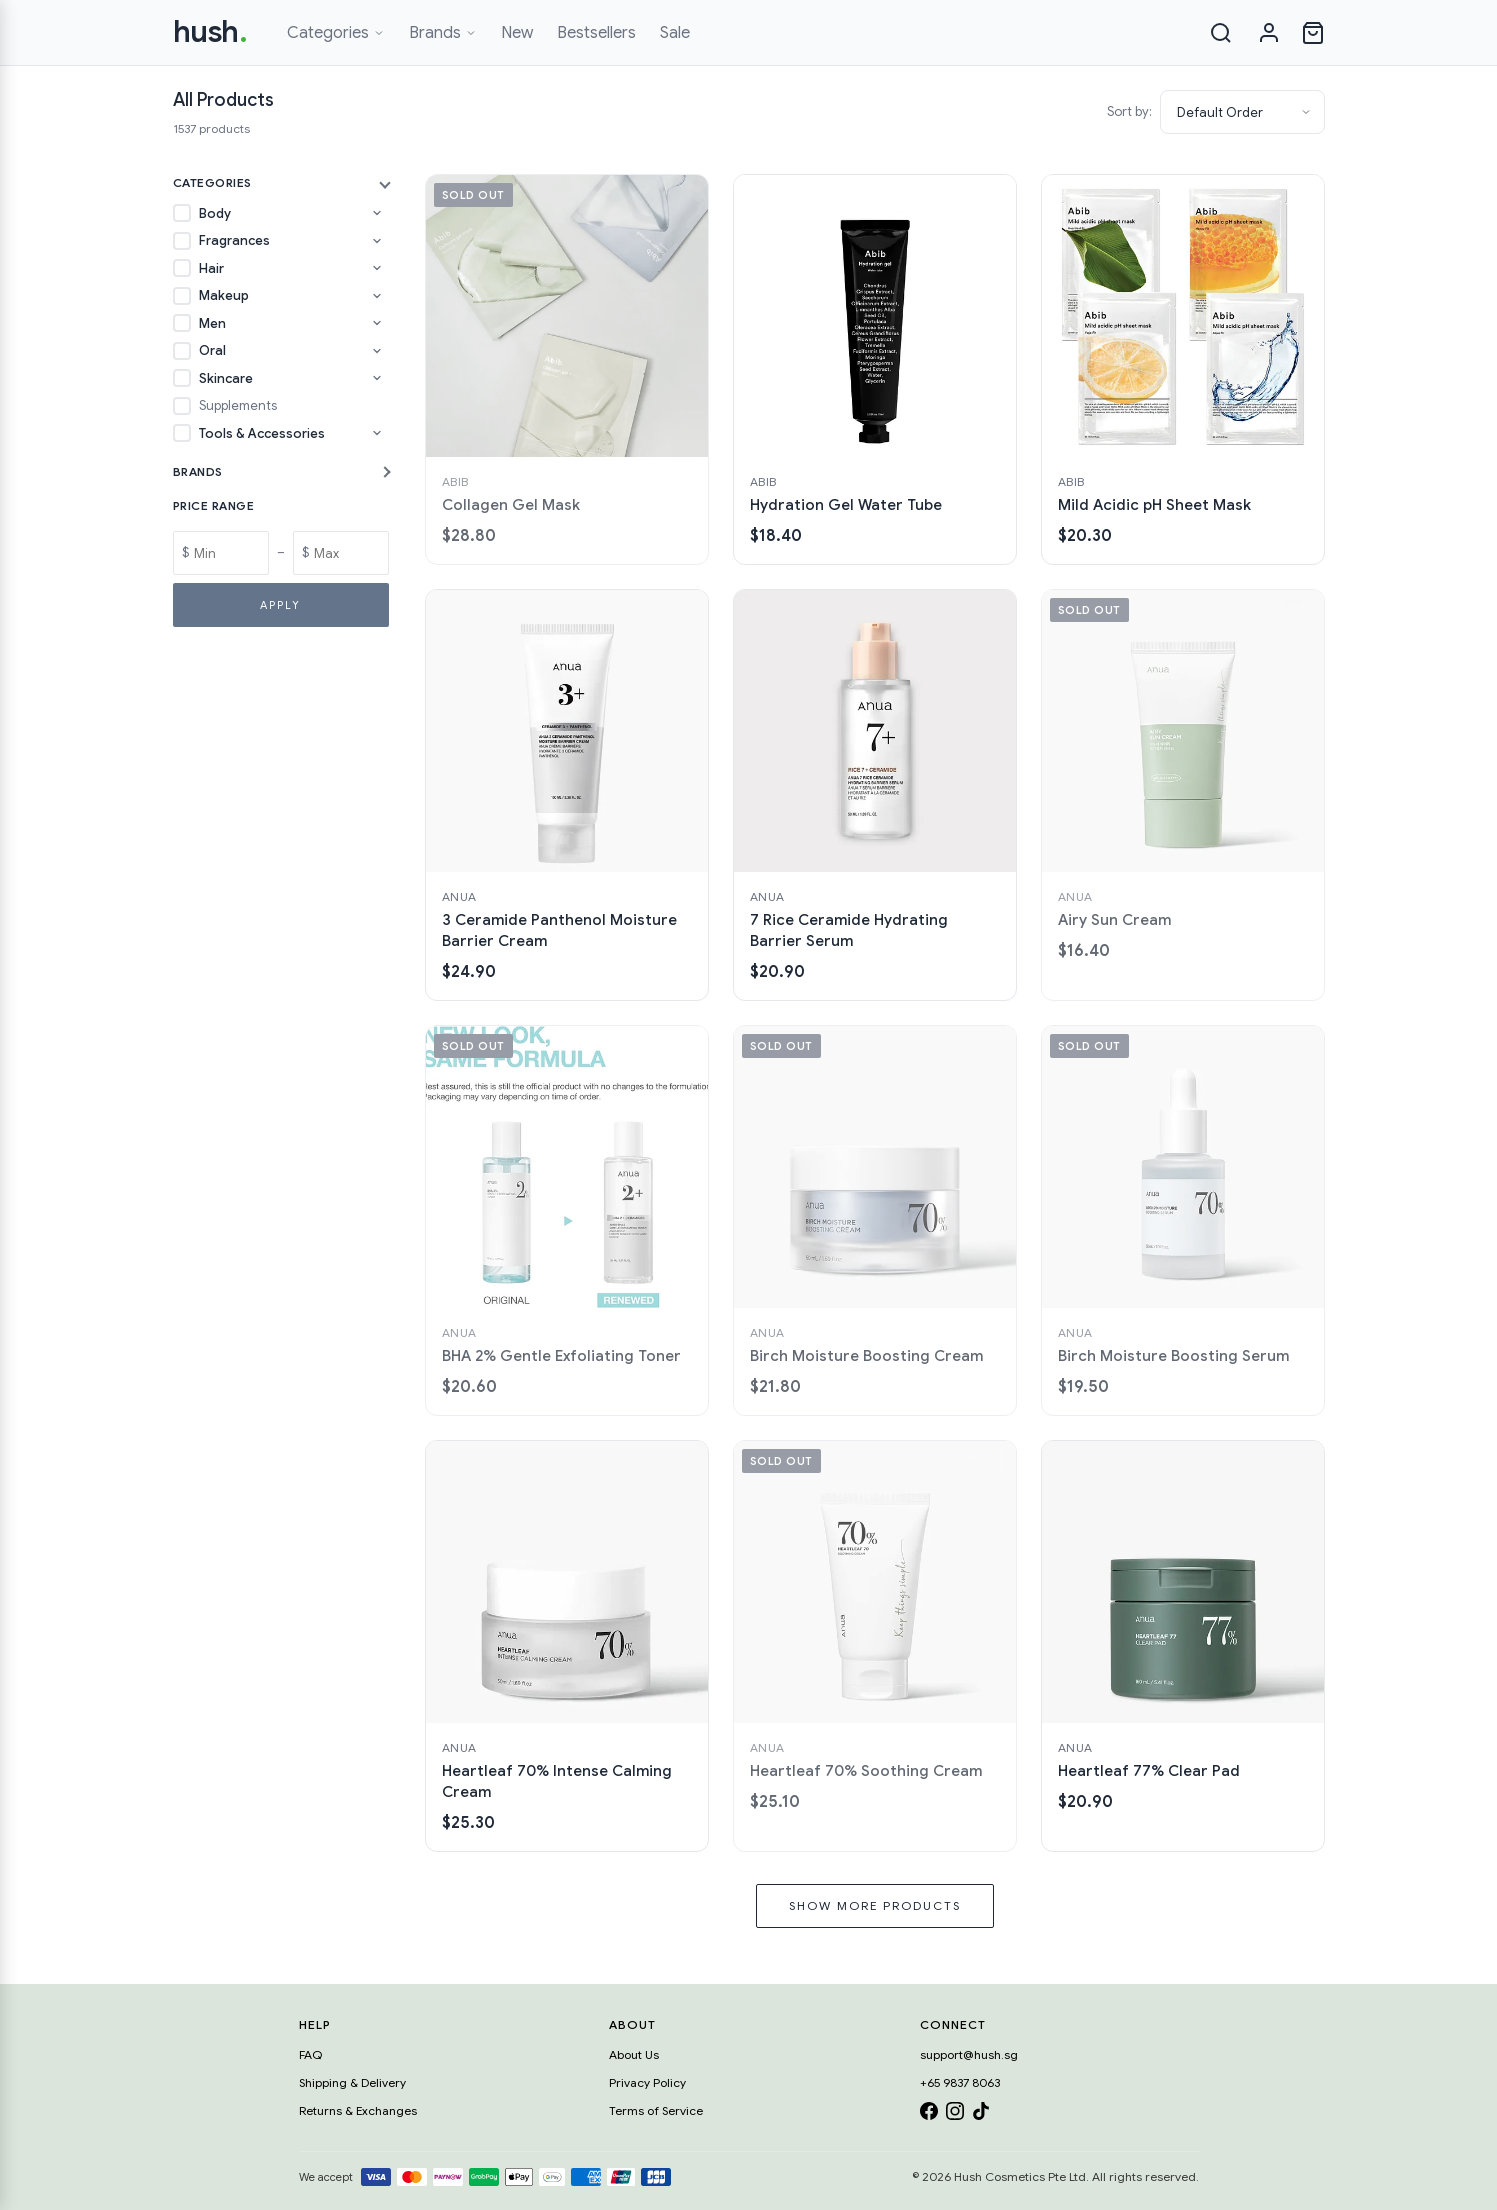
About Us (634, 2054)
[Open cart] (1313, 33)
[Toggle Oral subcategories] (377, 351)
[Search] (1221, 33)
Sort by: (1129, 111)
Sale (675, 33)
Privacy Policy (647, 2082)
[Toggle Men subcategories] (377, 323)
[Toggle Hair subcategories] (377, 268)
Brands (443, 33)
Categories (336, 33)
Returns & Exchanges (358, 2110)
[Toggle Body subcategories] (377, 213)
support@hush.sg (969, 2054)
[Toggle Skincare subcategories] (377, 378)
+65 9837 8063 (960, 2082)
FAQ (310, 2054)
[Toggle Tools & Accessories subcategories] (377, 433)
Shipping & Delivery (352, 2082)
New (517, 33)
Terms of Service (656, 2110)
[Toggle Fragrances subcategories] (377, 241)
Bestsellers (596, 33)
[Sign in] (1269, 33)
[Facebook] (929, 2114)
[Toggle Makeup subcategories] (377, 296)
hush (210, 32)
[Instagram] (955, 2114)
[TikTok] (981, 2114)
